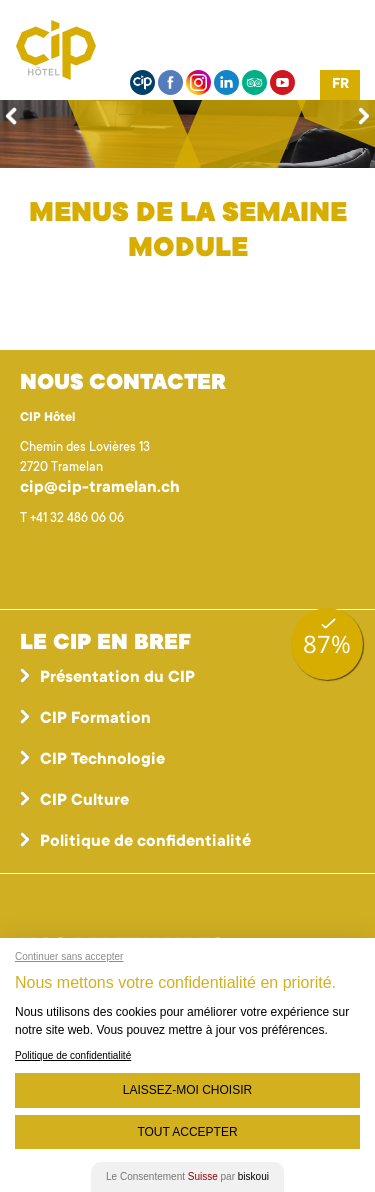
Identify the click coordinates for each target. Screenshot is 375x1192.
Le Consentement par (187, 1176)
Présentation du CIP (117, 678)
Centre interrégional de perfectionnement (79, 50)
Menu (340, 45)
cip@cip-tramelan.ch (100, 488)
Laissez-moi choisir (187, 1090)
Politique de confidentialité (145, 842)
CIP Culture (84, 801)
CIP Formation (95, 719)
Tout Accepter (187, 1132)
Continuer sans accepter (69, 956)
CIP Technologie (102, 760)
